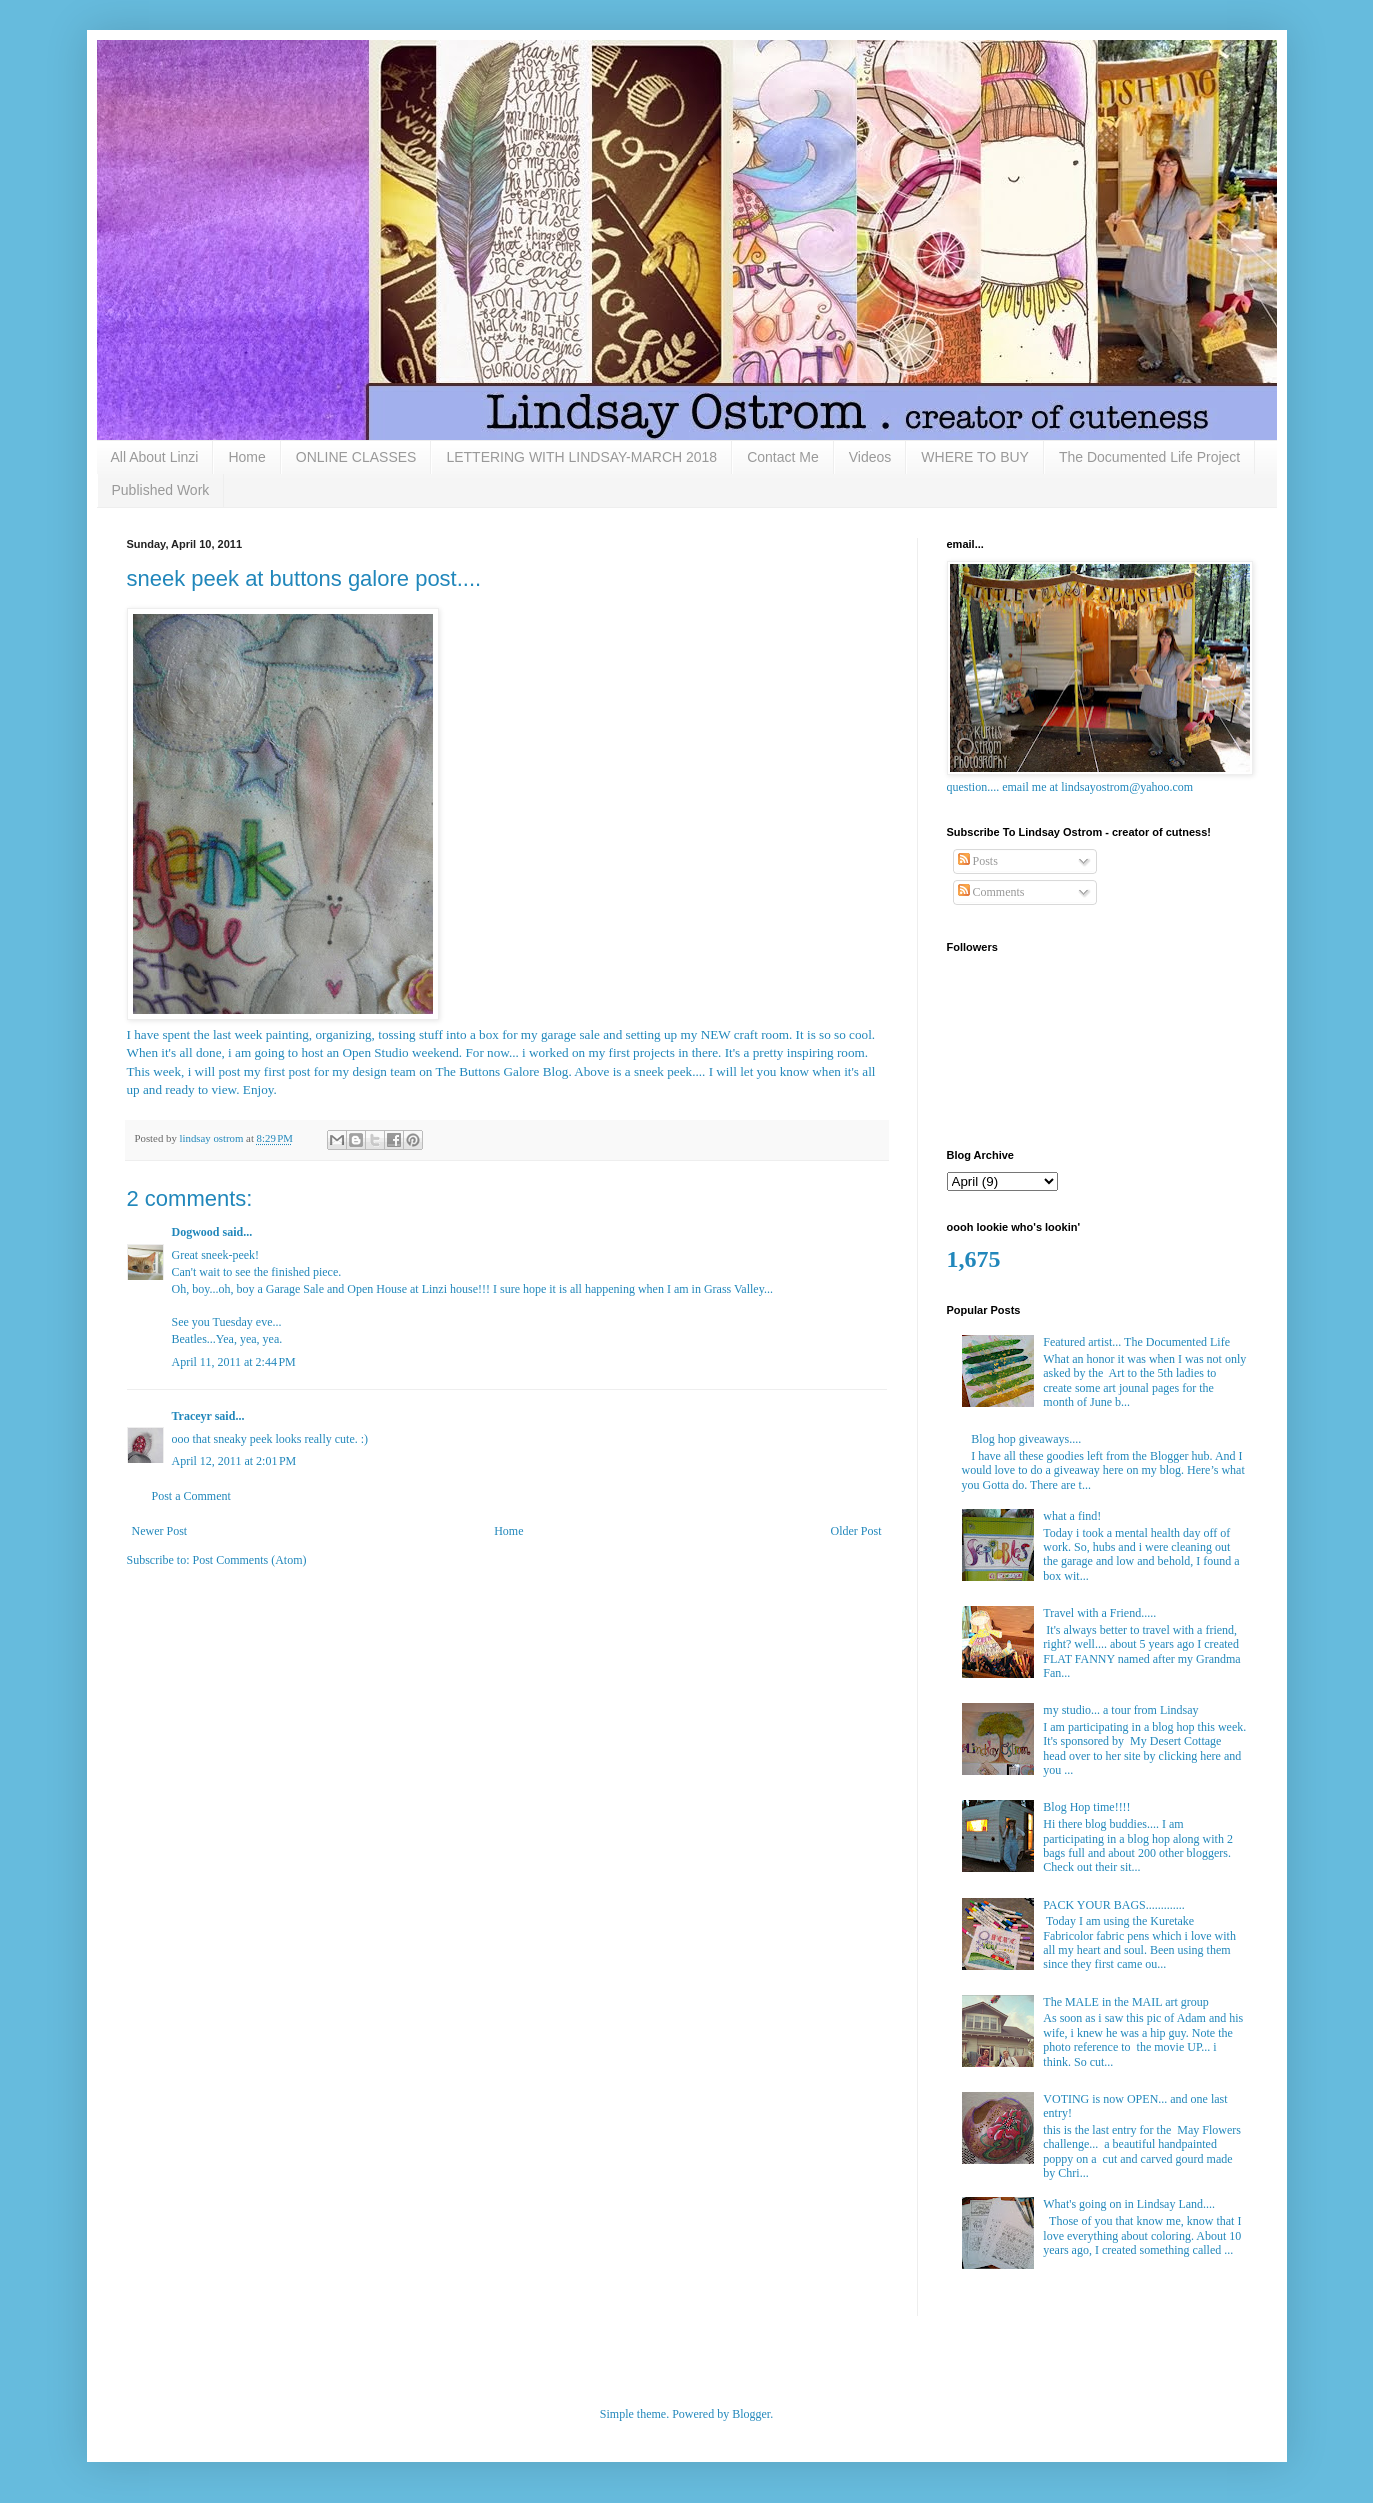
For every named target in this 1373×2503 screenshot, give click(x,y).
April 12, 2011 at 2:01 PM (234, 1461)
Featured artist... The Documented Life (1136, 1342)
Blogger (751, 2414)
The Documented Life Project (1149, 457)
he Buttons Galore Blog (505, 1071)
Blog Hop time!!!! (1086, 1807)
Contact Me (783, 457)
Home (246, 457)
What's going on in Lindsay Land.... (1129, 2204)
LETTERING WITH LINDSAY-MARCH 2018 (581, 457)
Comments (991, 892)
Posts (978, 861)
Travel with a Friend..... (1099, 1613)
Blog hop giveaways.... (1026, 1439)
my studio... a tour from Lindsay (1120, 1710)
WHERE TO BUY (975, 457)
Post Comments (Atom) (250, 1560)
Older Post (856, 1531)
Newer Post (160, 1531)
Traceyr (192, 1416)
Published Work (161, 490)
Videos (870, 457)
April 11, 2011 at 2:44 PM (234, 1362)
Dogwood (196, 1232)
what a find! (1072, 1516)
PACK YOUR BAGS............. (1113, 1905)
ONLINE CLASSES (356, 457)
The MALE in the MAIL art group (1126, 2002)
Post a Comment (191, 1496)
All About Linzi (155, 457)
